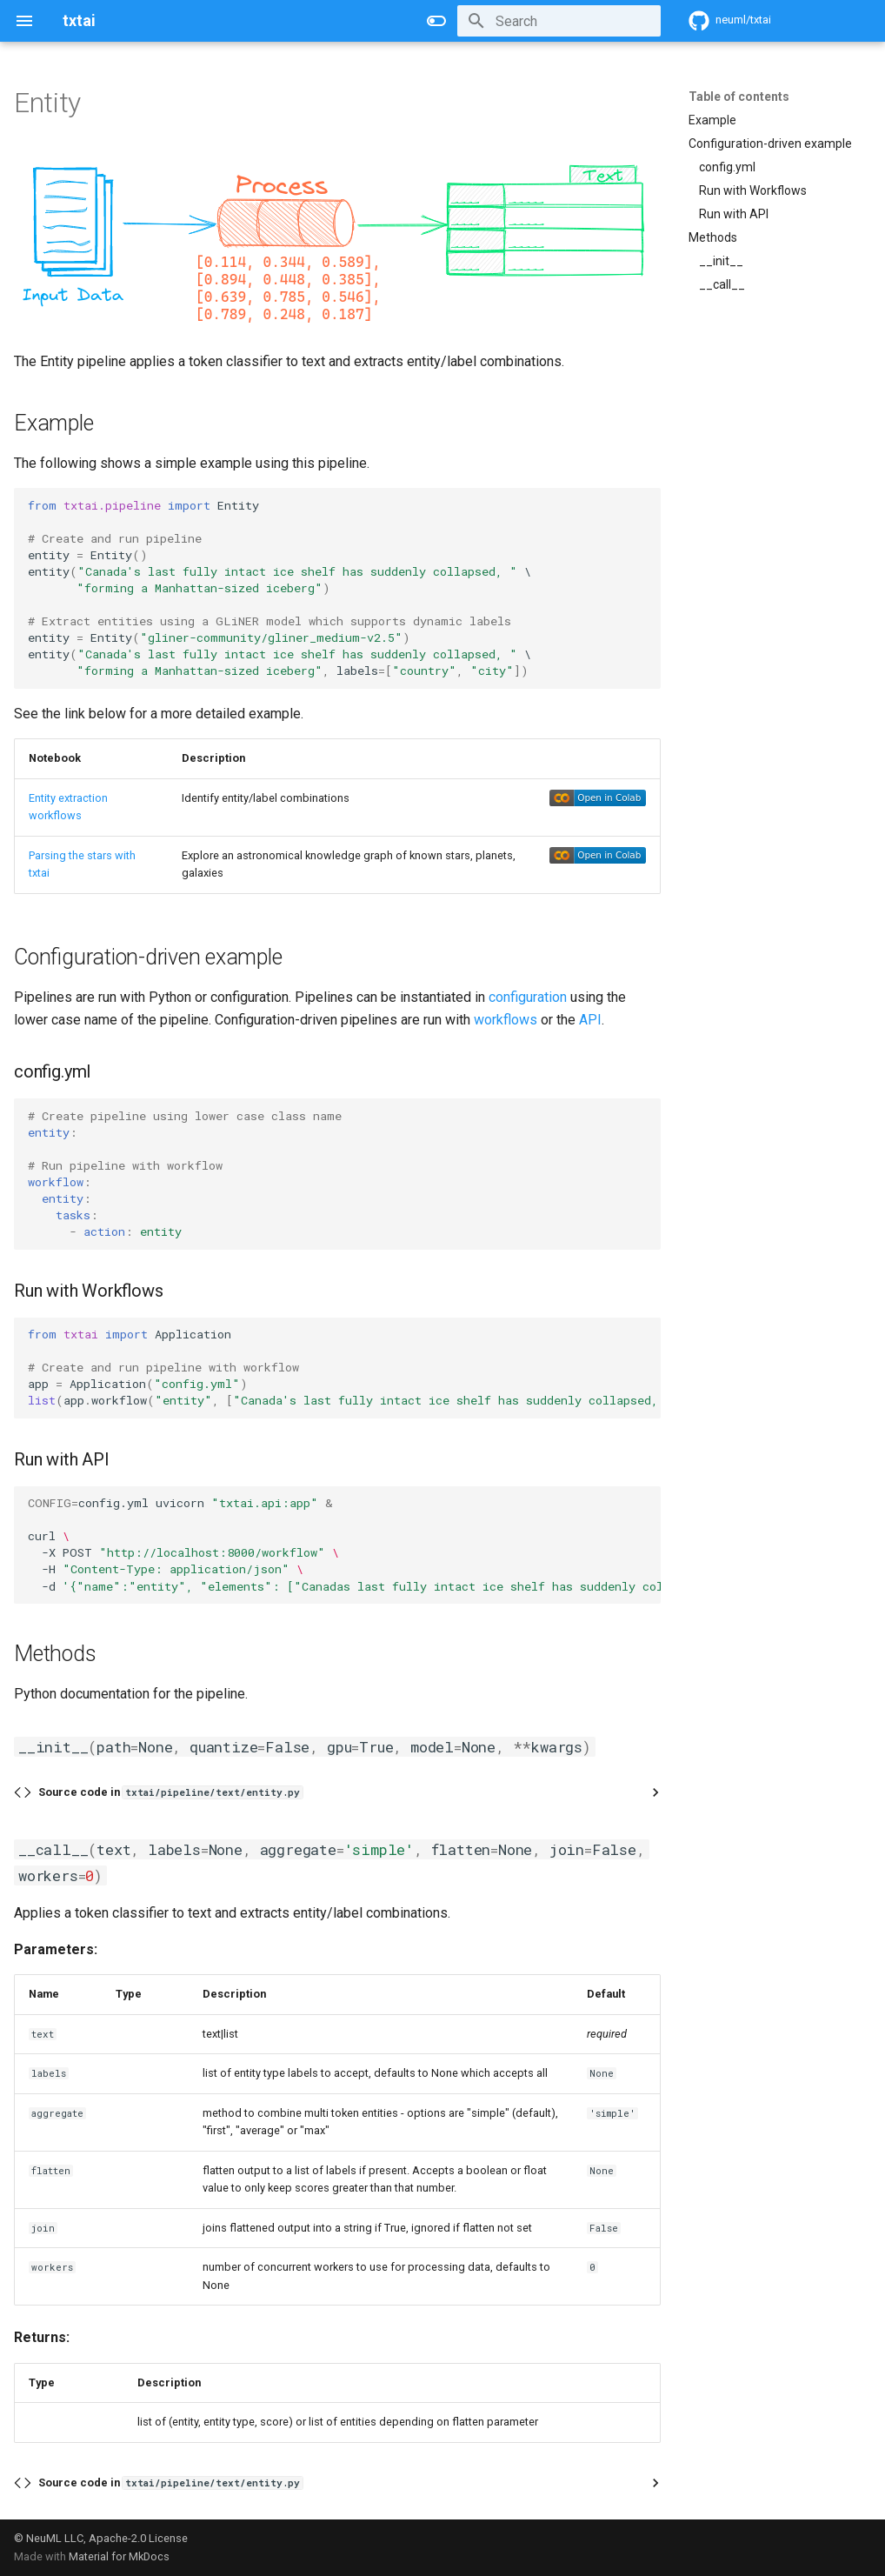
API (590, 1019)
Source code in (170, 1792)
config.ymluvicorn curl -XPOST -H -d (344, 1544)
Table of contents (739, 96)
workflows (505, 1019)
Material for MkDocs (119, 2556)
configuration (528, 997)
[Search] (559, 21)
